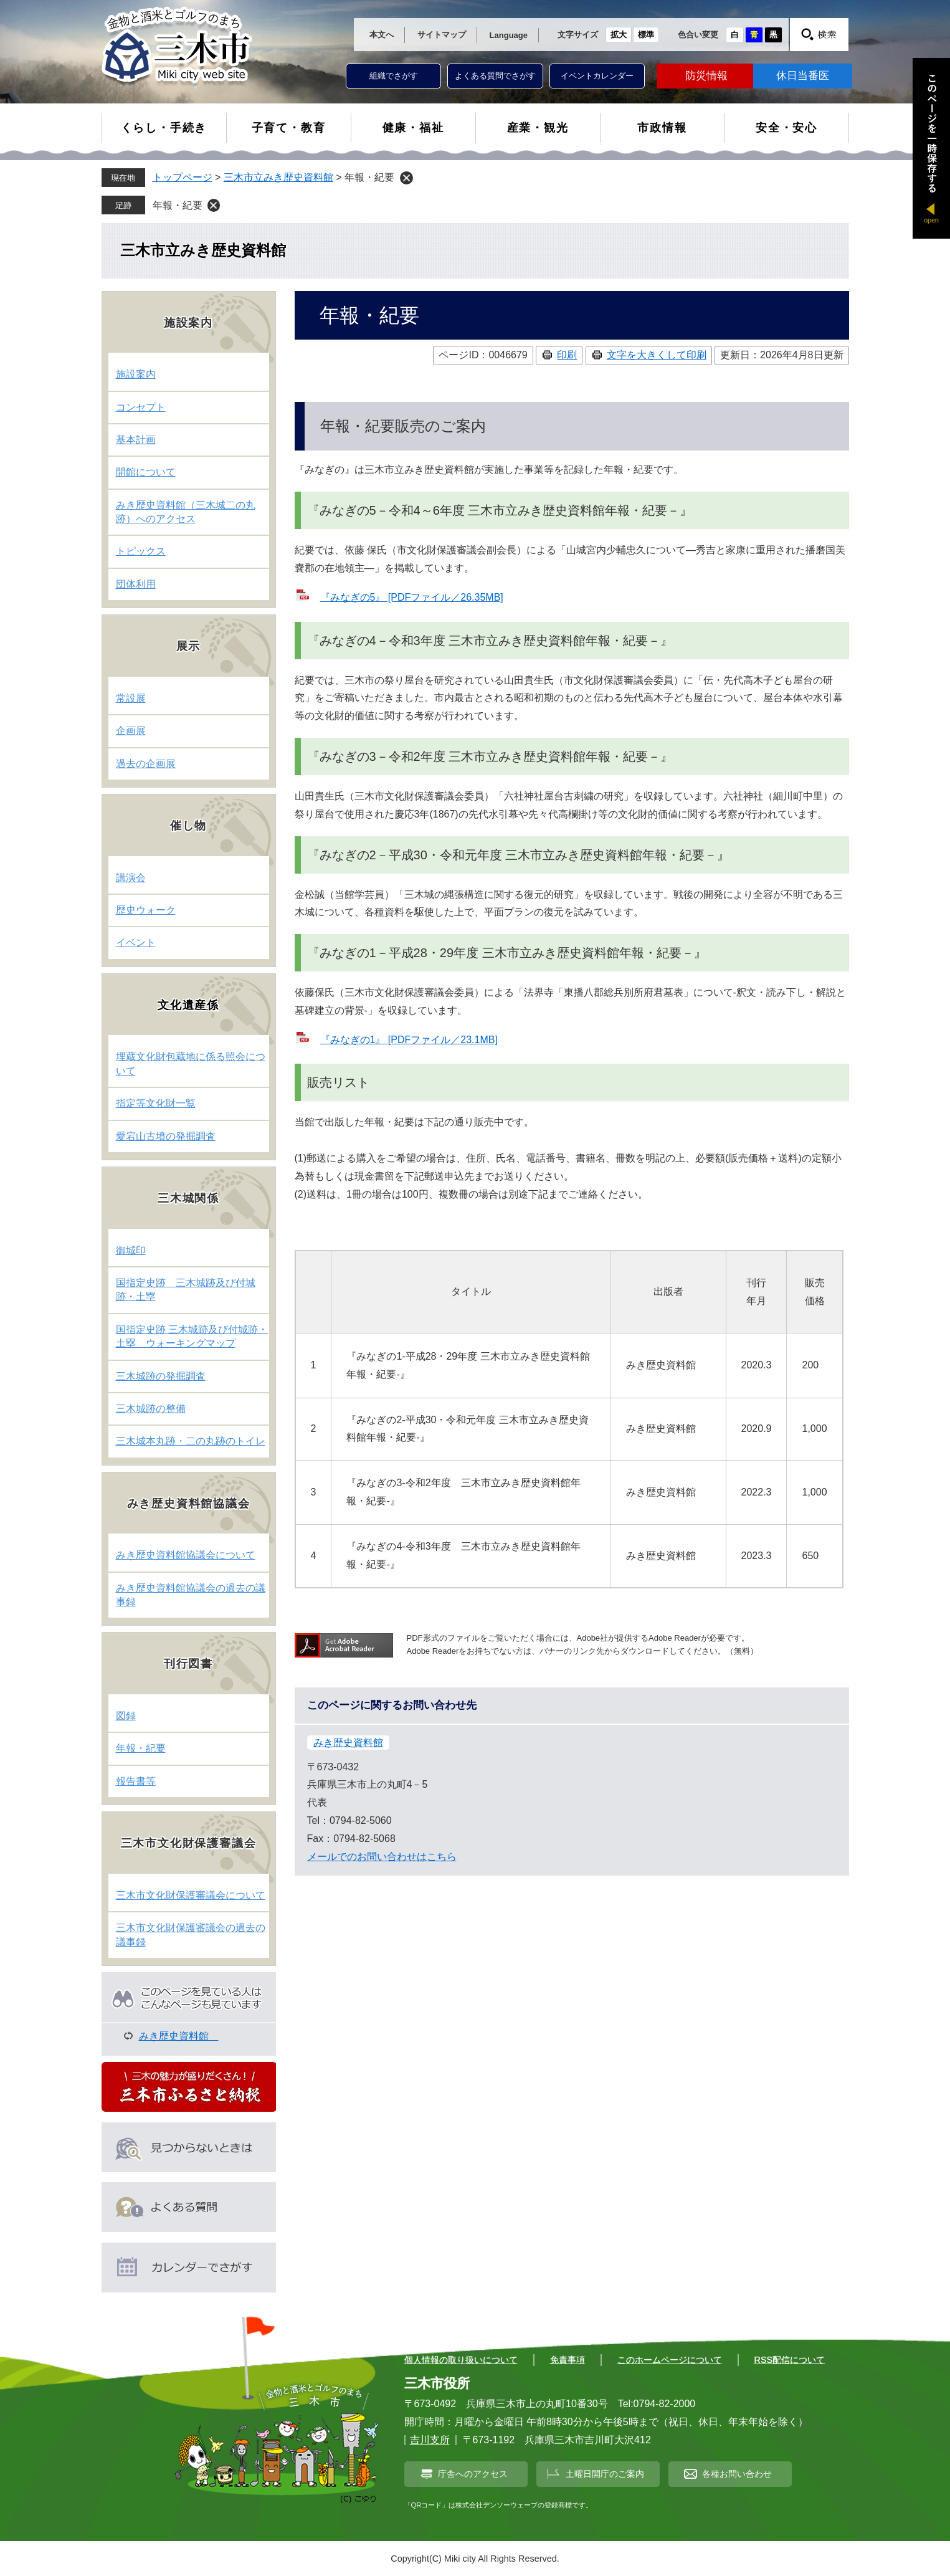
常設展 (131, 698)
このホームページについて (669, 2360)
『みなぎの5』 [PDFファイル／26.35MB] (411, 597)
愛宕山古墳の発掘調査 (166, 1136)
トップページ (182, 177)
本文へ (381, 34)
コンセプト (141, 407)
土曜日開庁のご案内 (605, 2474)
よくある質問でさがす (495, 75)
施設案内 (136, 374)
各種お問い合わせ (737, 2474)
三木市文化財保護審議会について (190, 1895)
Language (509, 35)
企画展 (131, 730)
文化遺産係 (188, 1005)
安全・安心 (786, 128)
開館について (146, 472)
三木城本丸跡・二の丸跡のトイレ (190, 1441)
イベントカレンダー (597, 75)
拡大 (618, 34)
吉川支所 (430, 2440)
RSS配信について (789, 2360)
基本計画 (136, 439)
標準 (646, 34)
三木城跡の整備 (151, 1408)
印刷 (567, 355)
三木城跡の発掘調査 (161, 1376)
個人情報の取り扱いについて (461, 2360)
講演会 (131, 877)
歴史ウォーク (146, 910)
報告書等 (136, 1781)
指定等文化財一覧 (156, 1103)
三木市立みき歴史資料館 (278, 177)
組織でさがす (393, 75)
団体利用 (136, 584)
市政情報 (661, 128)
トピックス (141, 551)
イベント (136, 942)
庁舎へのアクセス (473, 2474)
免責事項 (567, 2360)
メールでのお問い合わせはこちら (382, 1856)
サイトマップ (441, 34)
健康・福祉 (413, 128)
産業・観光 (538, 128)
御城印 (131, 1250)
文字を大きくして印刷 (656, 355)
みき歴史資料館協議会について (185, 1555)
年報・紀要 (177, 205)
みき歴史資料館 (348, 1742)
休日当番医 (802, 76)
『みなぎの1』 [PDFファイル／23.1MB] (409, 1039)
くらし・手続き (164, 128)
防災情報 (706, 76)
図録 (126, 1715)
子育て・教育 (289, 128)
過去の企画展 (146, 763)
